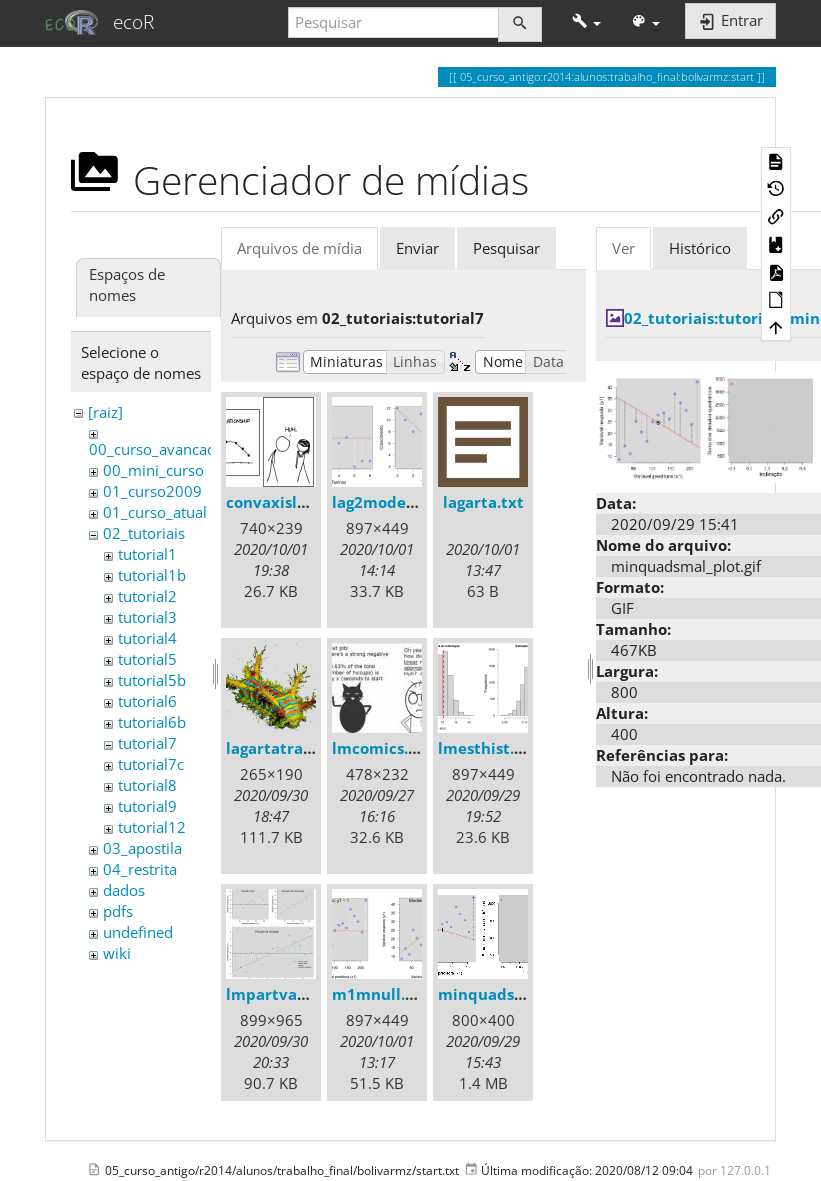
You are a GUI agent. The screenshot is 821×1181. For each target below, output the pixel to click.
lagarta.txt (483, 502)
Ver (623, 248)
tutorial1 (147, 554)
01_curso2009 (152, 491)
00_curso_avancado (157, 449)
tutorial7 (147, 743)
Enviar (417, 248)
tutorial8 (147, 785)
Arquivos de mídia (299, 248)
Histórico (700, 248)
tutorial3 (147, 617)
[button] (586, 22)
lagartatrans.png (289, 748)
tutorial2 (147, 596)
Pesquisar (506, 248)
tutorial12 (152, 827)
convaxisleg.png (286, 502)
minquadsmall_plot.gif (523, 994)
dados (124, 890)
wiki (117, 953)
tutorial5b (152, 680)
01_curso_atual (155, 512)
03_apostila (142, 848)
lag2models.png (391, 502)
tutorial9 (147, 806)
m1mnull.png (382, 994)
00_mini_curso (153, 470)
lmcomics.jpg (381, 748)
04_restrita (140, 869)
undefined (138, 932)
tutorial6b (152, 722)
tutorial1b (152, 575)
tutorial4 (147, 638)
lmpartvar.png (281, 994)
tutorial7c (151, 764)
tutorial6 (147, 701)
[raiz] (105, 412)
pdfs (118, 911)
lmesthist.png (490, 748)
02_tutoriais (144, 533)
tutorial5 (147, 659)
